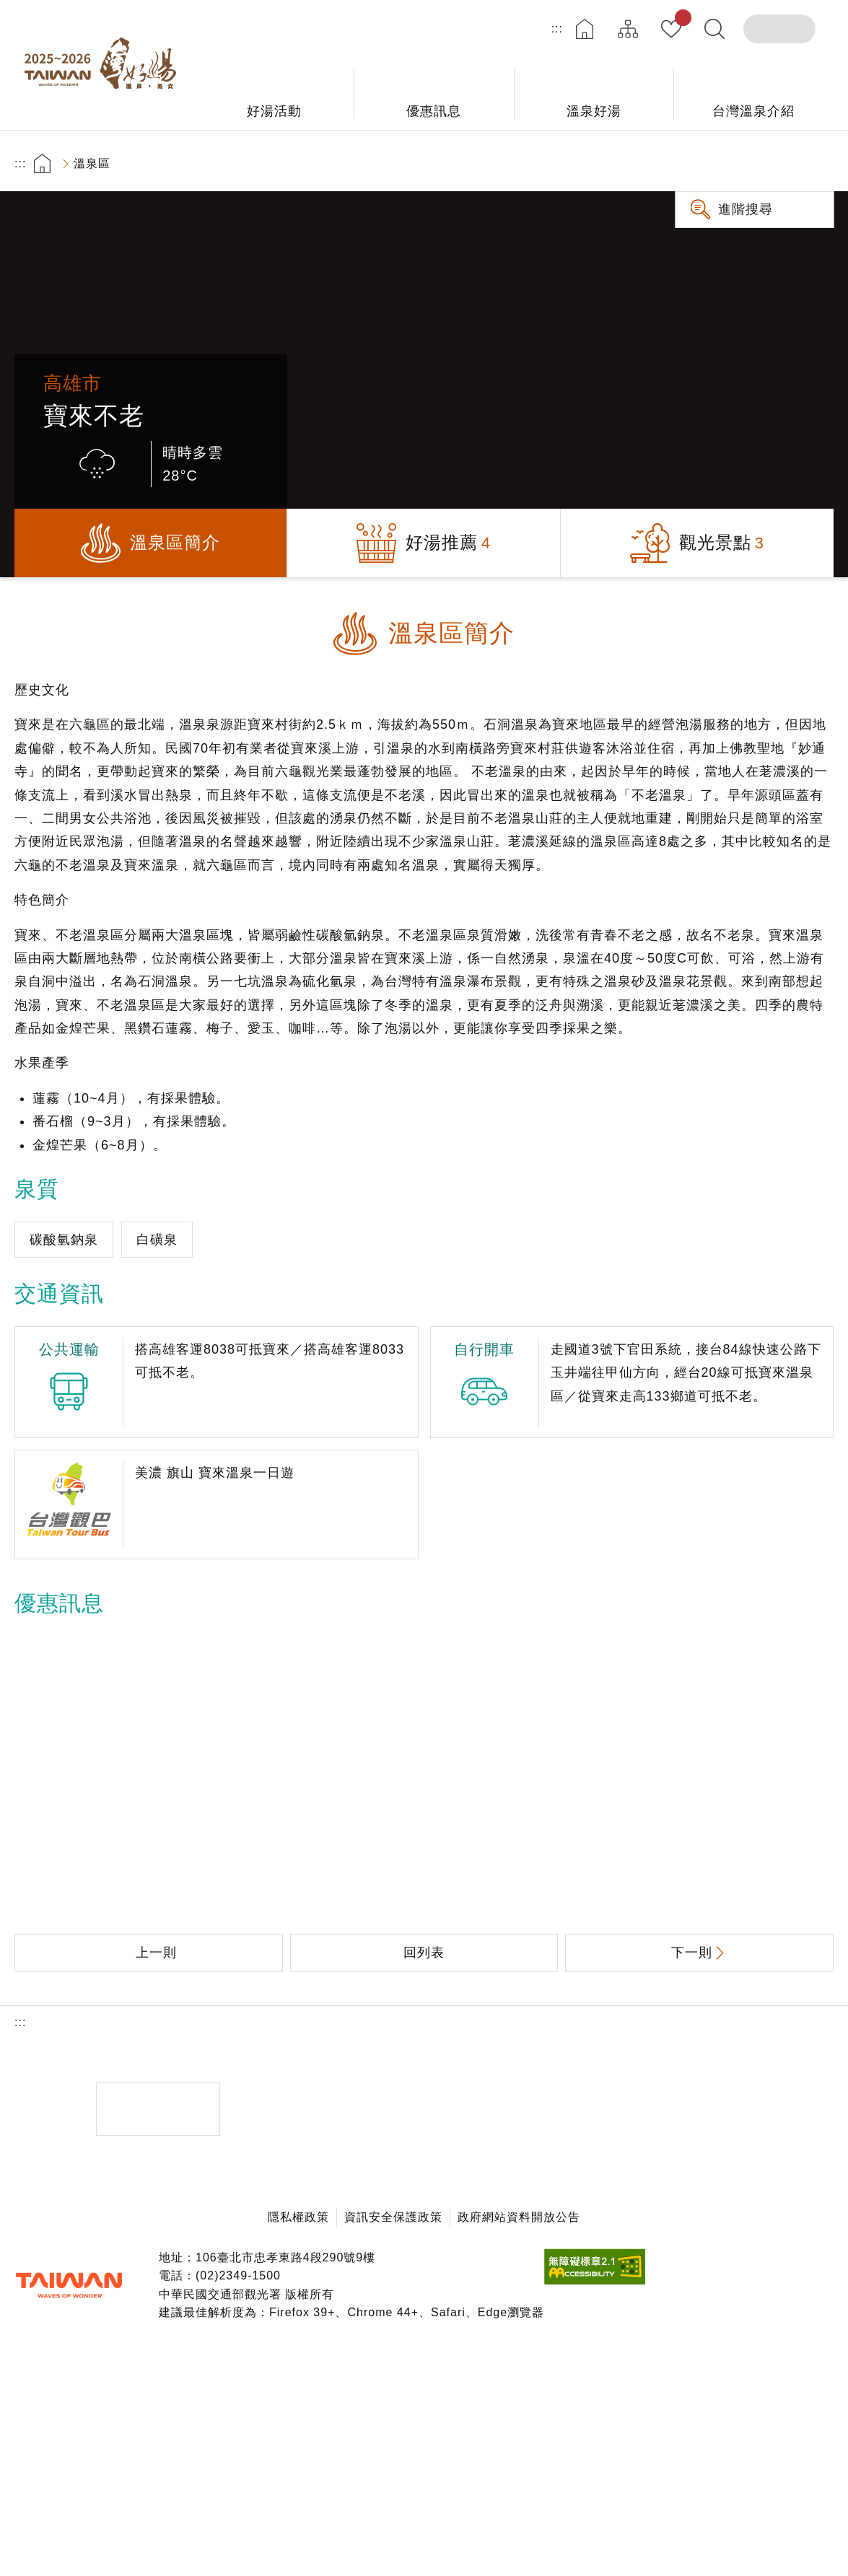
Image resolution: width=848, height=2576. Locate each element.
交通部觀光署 (68, 2285)
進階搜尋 (745, 209)
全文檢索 (714, 28)
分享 (733, 163)
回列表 (424, 1952)
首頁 (584, 28)
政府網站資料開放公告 (519, 2217)
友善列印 (692, 163)
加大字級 (773, 163)
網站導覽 (627, 28)
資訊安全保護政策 (393, 2217)
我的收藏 (680, 20)
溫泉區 (92, 163)
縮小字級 (813, 163)
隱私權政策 (298, 2217)
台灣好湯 (104, 65)
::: (557, 28)
